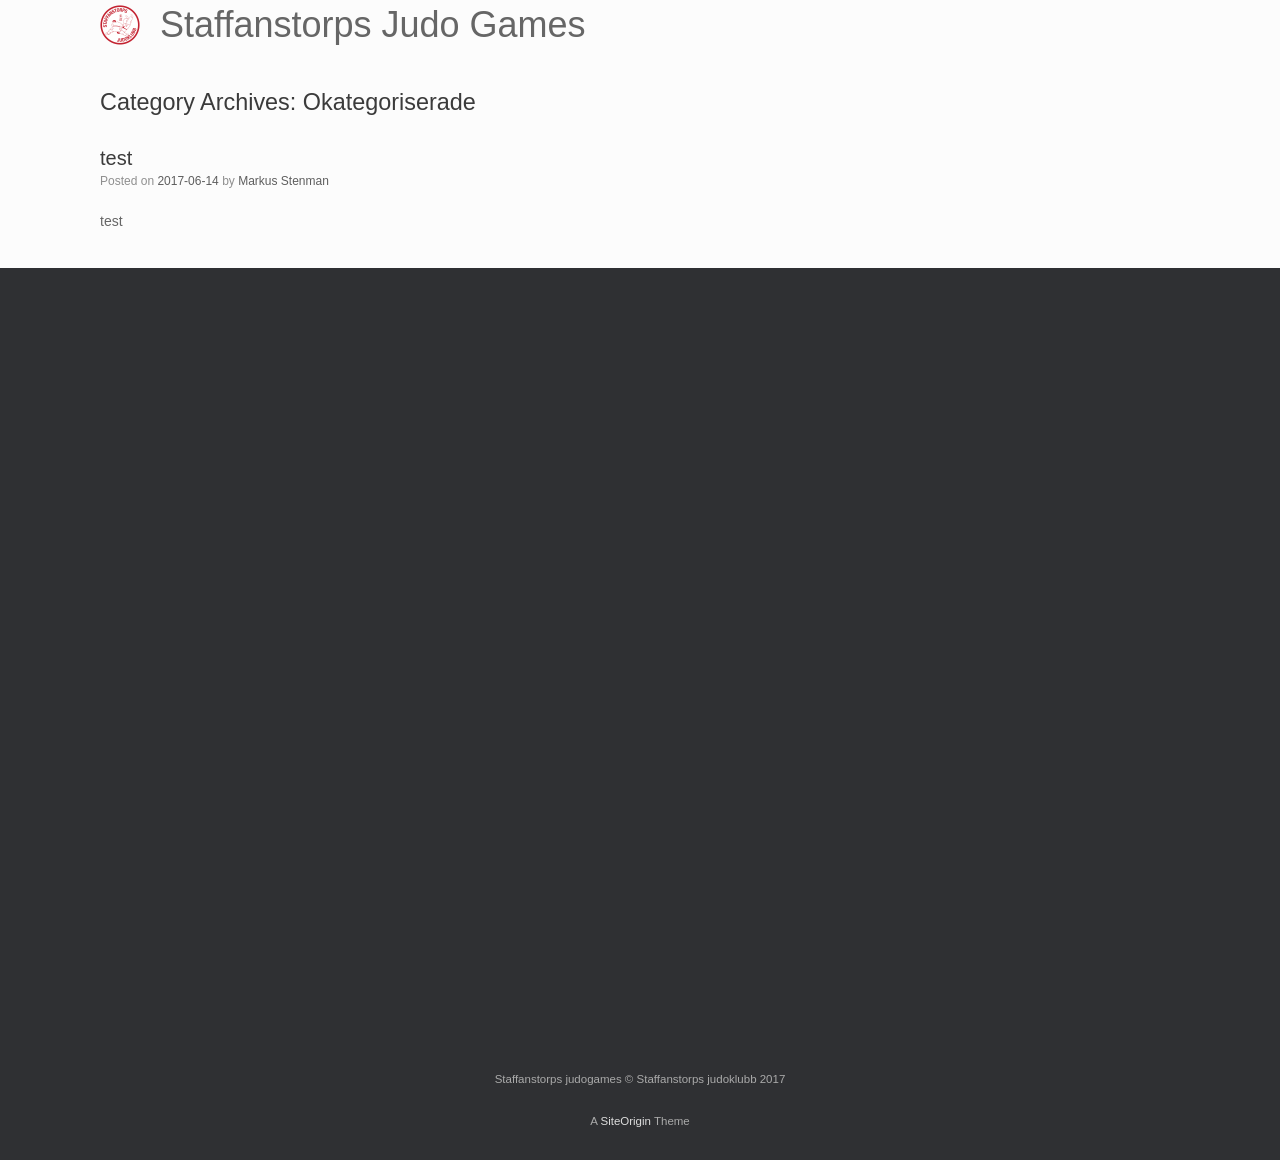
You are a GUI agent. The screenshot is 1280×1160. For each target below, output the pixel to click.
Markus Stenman (283, 181)
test (116, 158)
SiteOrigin (625, 1121)
